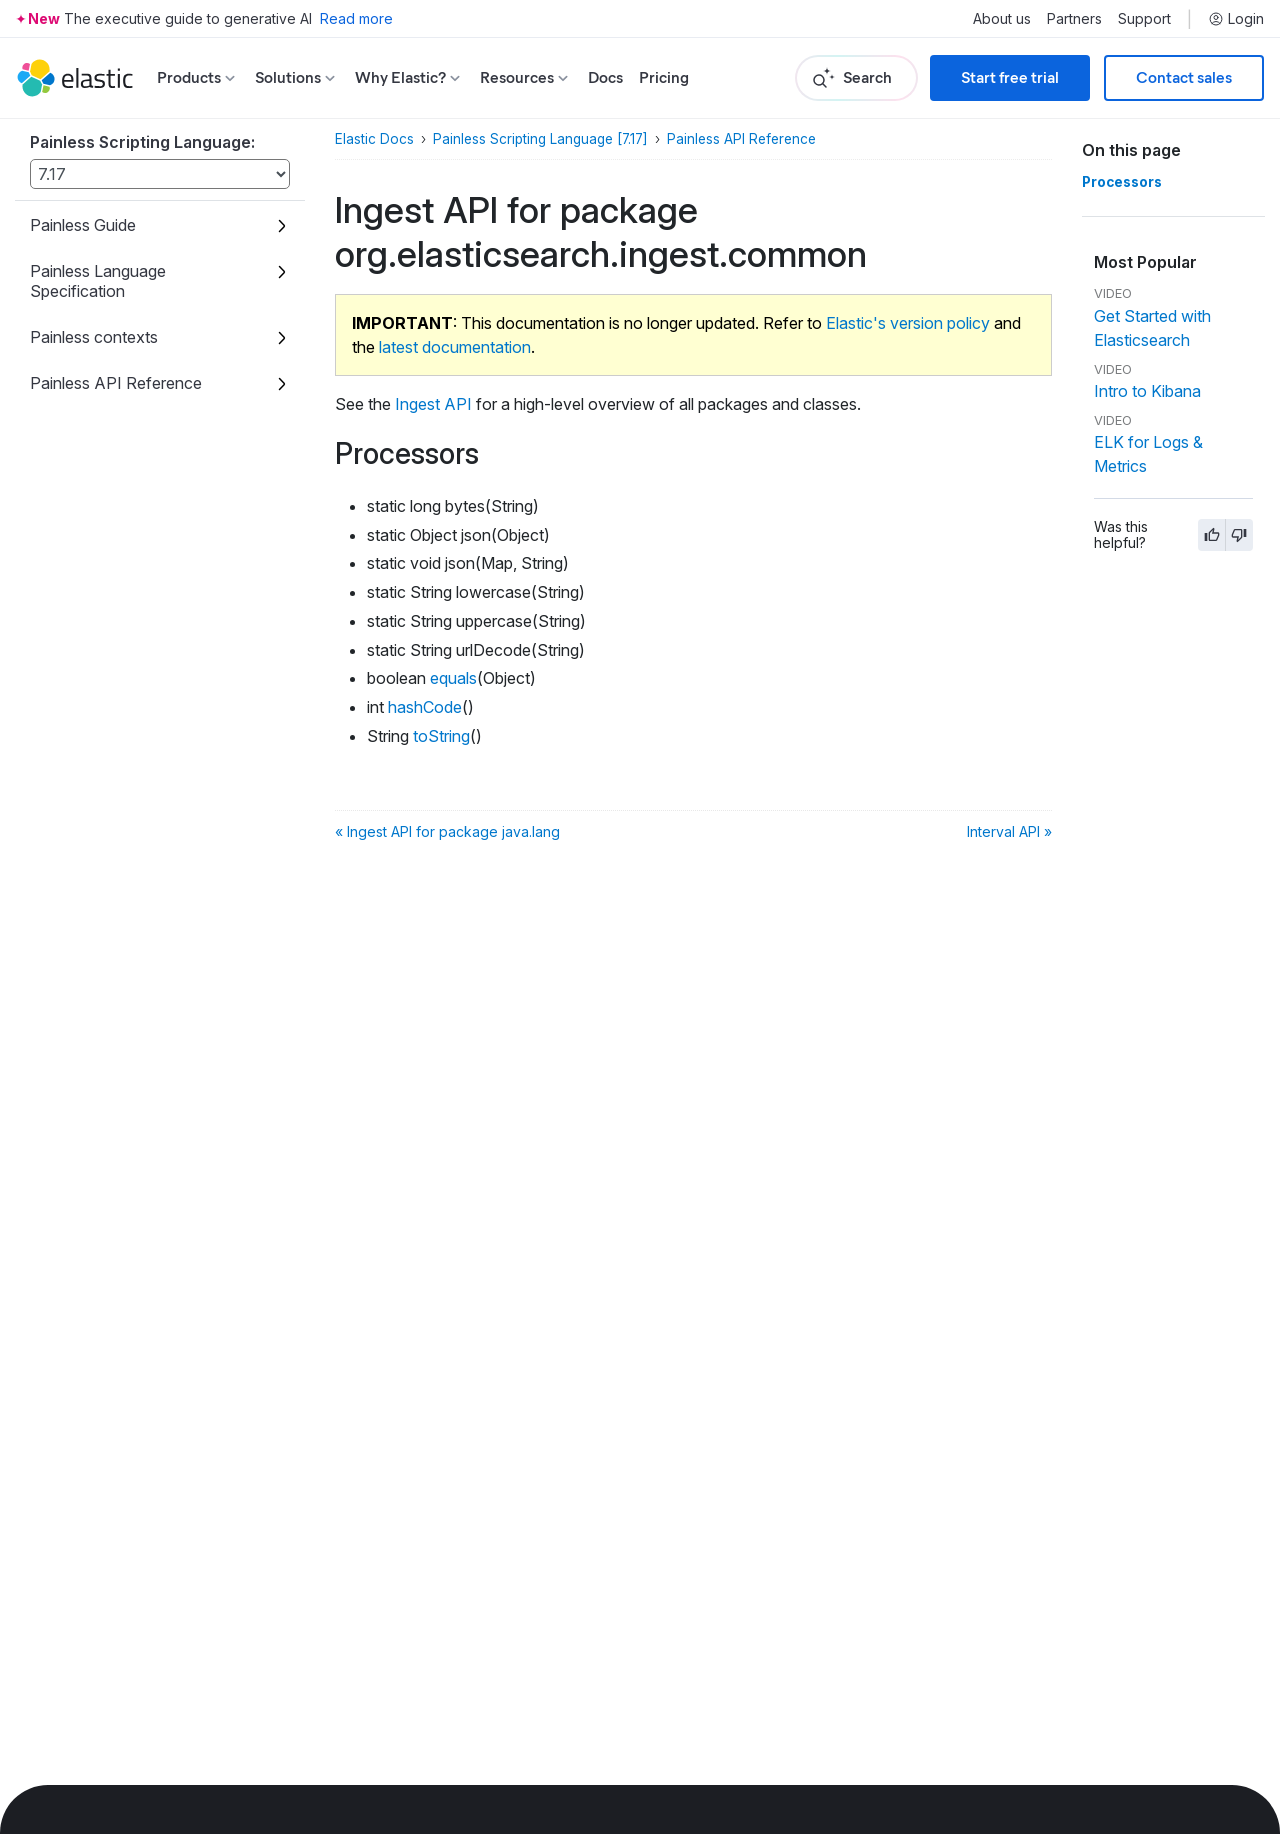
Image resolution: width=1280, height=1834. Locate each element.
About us (1002, 19)
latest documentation (455, 347)
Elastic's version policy (908, 323)
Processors (1122, 182)
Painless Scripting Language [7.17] (540, 139)
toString (441, 736)
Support (1144, 19)
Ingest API (433, 404)
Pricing (664, 77)
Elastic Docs (374, 139)
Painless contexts (94, 337)
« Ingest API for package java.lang (447, 831)
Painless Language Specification (98, 281)
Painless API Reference (116, 383)
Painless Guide (83, 225)
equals (453, 678)
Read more (356, 18)
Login (1236, 19)
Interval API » (1009, 831)
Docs (605, 77)
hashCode (425, 707)
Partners (1074, 19)
